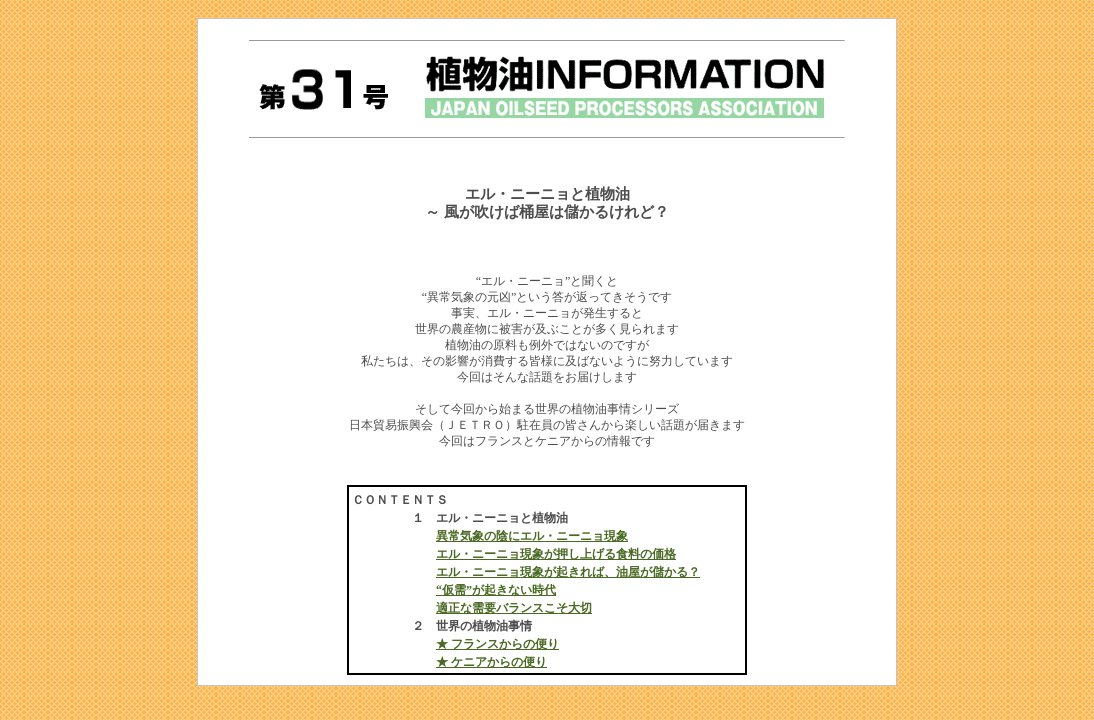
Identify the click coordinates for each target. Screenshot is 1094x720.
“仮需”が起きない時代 (496, 590)
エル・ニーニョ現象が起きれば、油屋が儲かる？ (568, 572)
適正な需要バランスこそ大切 (514, 608)
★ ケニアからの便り (491, 662)
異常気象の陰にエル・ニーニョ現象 (532, 536)
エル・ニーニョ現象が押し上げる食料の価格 (556, 554)
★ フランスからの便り (497, 644)
